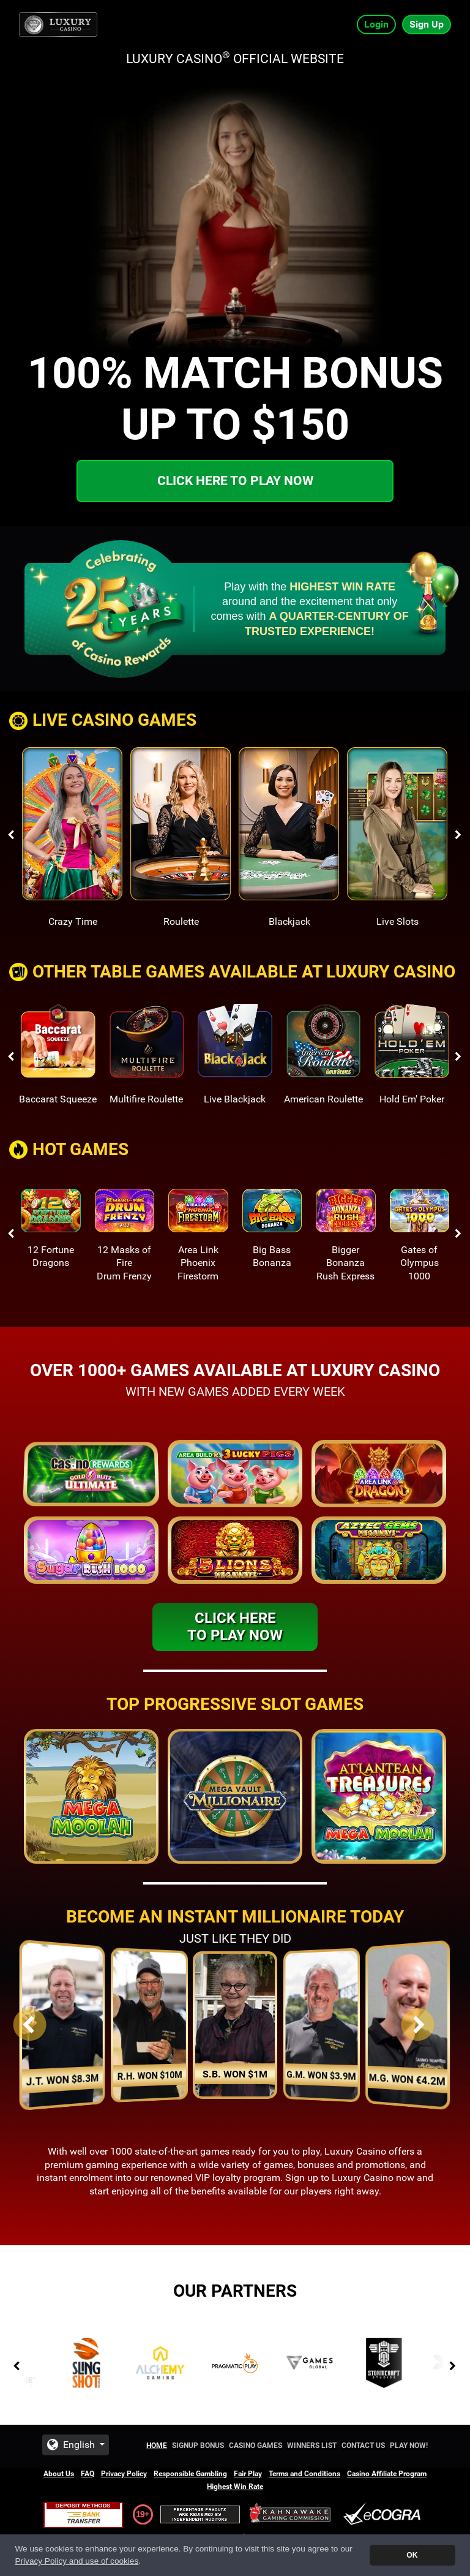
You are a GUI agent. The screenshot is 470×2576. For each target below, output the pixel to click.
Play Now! (409, 2445)
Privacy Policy (124, 2473)
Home (156, 2445)
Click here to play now (235, 480)
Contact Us (363, 2445)
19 (140, 2514)
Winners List (312, 2445)
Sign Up (426, 24)
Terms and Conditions (304, 2473)
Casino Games (255, 2445)
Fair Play (248, 2473)
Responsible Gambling (190, 2473)
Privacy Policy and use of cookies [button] (76, 2561)
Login (376, 24)
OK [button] (411, 2555)
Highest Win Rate (235, 2486)
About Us (58, 2473)
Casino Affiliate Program (387, 2473)
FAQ (87, 2473)
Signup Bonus (198, 2445)
